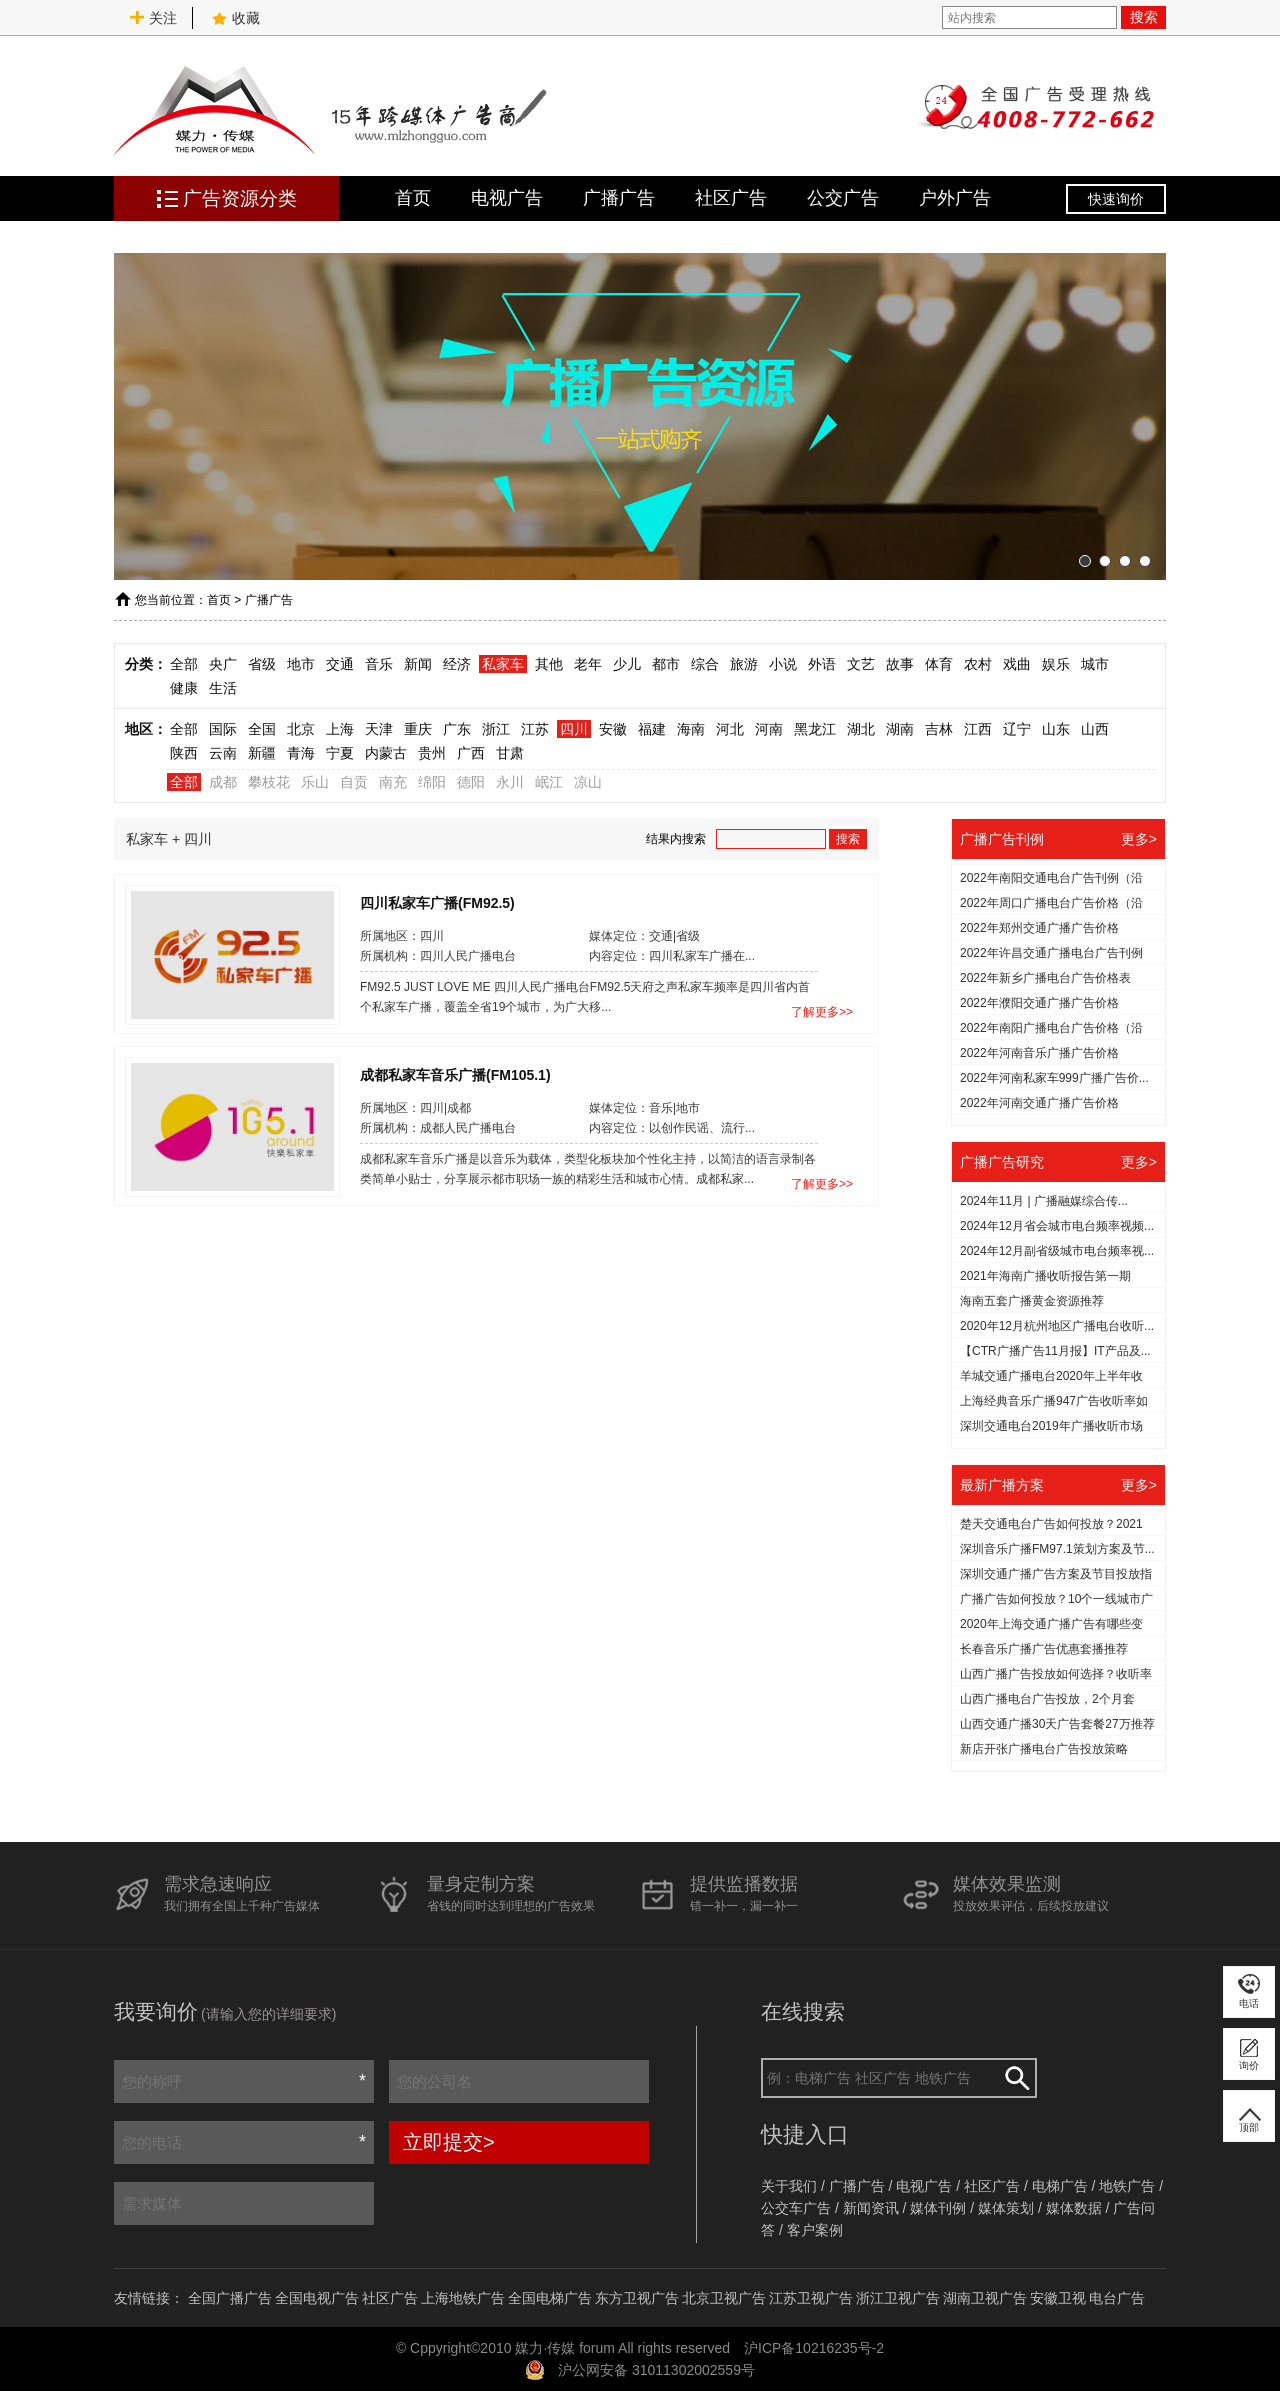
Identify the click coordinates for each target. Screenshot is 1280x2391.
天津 (379, 729)
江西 (978, 729)
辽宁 (1017, 729)
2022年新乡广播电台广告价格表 (1045, 978)
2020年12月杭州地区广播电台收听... (1057, 1326)
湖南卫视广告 (985, 2298)
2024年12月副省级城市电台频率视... (1057, 1251)
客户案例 (815, 2230)
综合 (705, 664)
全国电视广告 (317, 2298)
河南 (769, 729)
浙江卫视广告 (898, 2298)
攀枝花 (269, 782)
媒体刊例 (938, 2208)
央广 (223, 664)
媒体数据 (1074, 2208)
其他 (549, 664)
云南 (223, 753)
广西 (471, 753)
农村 (978, 664)
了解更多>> (822, 1012)
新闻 (418, 664)
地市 (301, 664)
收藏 (236, 18)
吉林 (939, 729)
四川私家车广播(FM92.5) (437, 902)
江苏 (535, 729)
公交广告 (843, 198)
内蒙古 (386, 753)
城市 (1095, 664)
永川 (510, 782)
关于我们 (789, 2186)
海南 (691, 729)
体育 (939, 664)
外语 (822, 664)
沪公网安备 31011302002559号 (656, 2370)
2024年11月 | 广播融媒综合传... (1044, 1201)
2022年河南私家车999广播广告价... (1054, 1078)
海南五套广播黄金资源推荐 (1032, 1301)
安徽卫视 (1058, 2298)
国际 (223, 729)
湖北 (861, 729)
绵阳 (432, 782)
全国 (262, 729)
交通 (340, 664)
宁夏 (340, 753)
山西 (1095, 729)
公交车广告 (796, 2208)
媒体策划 (1006, 2208)
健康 (184, 688)
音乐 (379, 664)
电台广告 (1117, 2298)
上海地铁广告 (463, 2298)
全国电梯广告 (550, 2298)
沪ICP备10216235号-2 (814, 2348)
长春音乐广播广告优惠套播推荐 (1044, 1649)
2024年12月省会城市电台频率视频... (1057, 1226)
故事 (900, 664)
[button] (1085, 561)
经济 (457, 664)
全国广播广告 (230, 2298)
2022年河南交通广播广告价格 (1039, 1103)
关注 (153, 18)
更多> (1139, 839)
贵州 (432, 753)
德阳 (471, 782)
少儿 (627, 664)
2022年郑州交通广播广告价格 (1039, 928)
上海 (340, 729)
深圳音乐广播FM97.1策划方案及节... (1057, 1549)
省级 (262, 664)
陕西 (184, 753)
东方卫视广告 (637, 2298)
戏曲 (1017, 664)
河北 (730, 729)
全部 (184, 664)
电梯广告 (1060, 2186)
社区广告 (731, 198)
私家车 (503, 664)
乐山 (315, 782)
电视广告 (507, 198)
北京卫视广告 (724, 2298)
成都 (223, 782)
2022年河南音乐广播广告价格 (1039, 1053)
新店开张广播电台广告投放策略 (1044, 1749)
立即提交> (449, 2142)
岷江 (549, 782)
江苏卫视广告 (811, 2298)
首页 (413, 198)
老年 (588, 664)
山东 (1056, 729)
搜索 (1144, 17)
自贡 (354, 782)
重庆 (418, 729)
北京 (301, 729)
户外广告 (955, 198)
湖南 (900, 729)
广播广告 (619, 198)
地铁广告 (1127, 2186)
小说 (783, 664)
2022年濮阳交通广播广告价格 (1039, 1003)
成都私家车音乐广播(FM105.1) (455, 1074)
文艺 (861, 664)
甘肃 (510, 753)
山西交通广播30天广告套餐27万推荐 (1057, 1724)
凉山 (588, 782)
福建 (652, 729)
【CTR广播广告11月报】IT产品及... (1055, 1351)
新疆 (262, 753)
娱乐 (1056, 664)
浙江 (496, 729)
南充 (393, 782)
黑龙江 (815, 729)
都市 (666, 664)
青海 (301, 753)
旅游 (744, 664)
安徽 (613, 729)
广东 (457, 729)
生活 (223, 688)
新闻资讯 (871, 2208)
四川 (574, 729)
